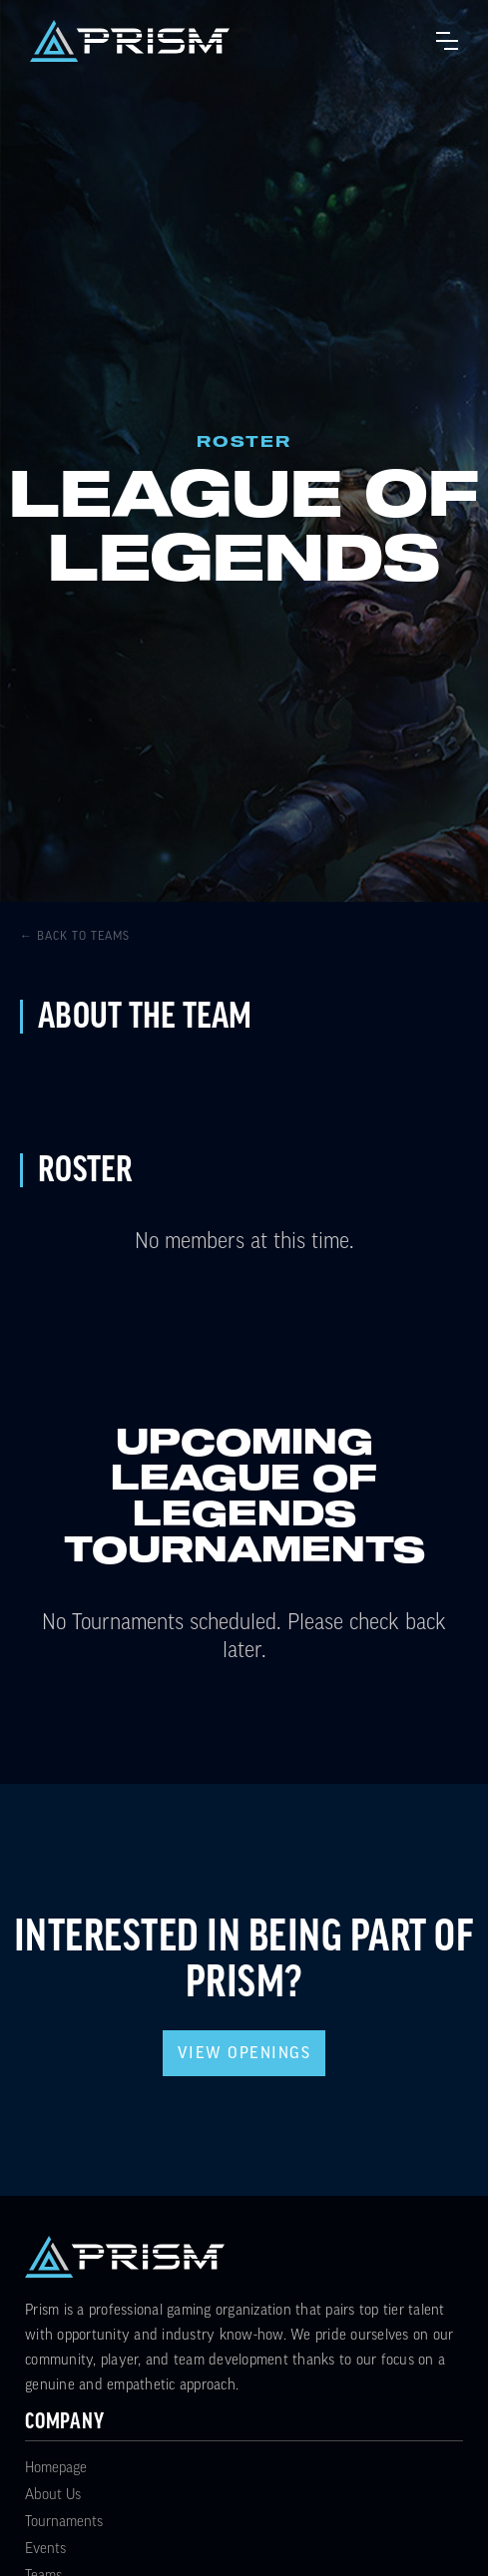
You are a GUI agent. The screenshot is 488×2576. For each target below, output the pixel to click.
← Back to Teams (75, 936)
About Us (53, 2494)
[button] (447, 41)
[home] (130, 41)
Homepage (56, 2467)
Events (45, 2548)
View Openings (244, 2053)
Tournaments (64, 2521)
